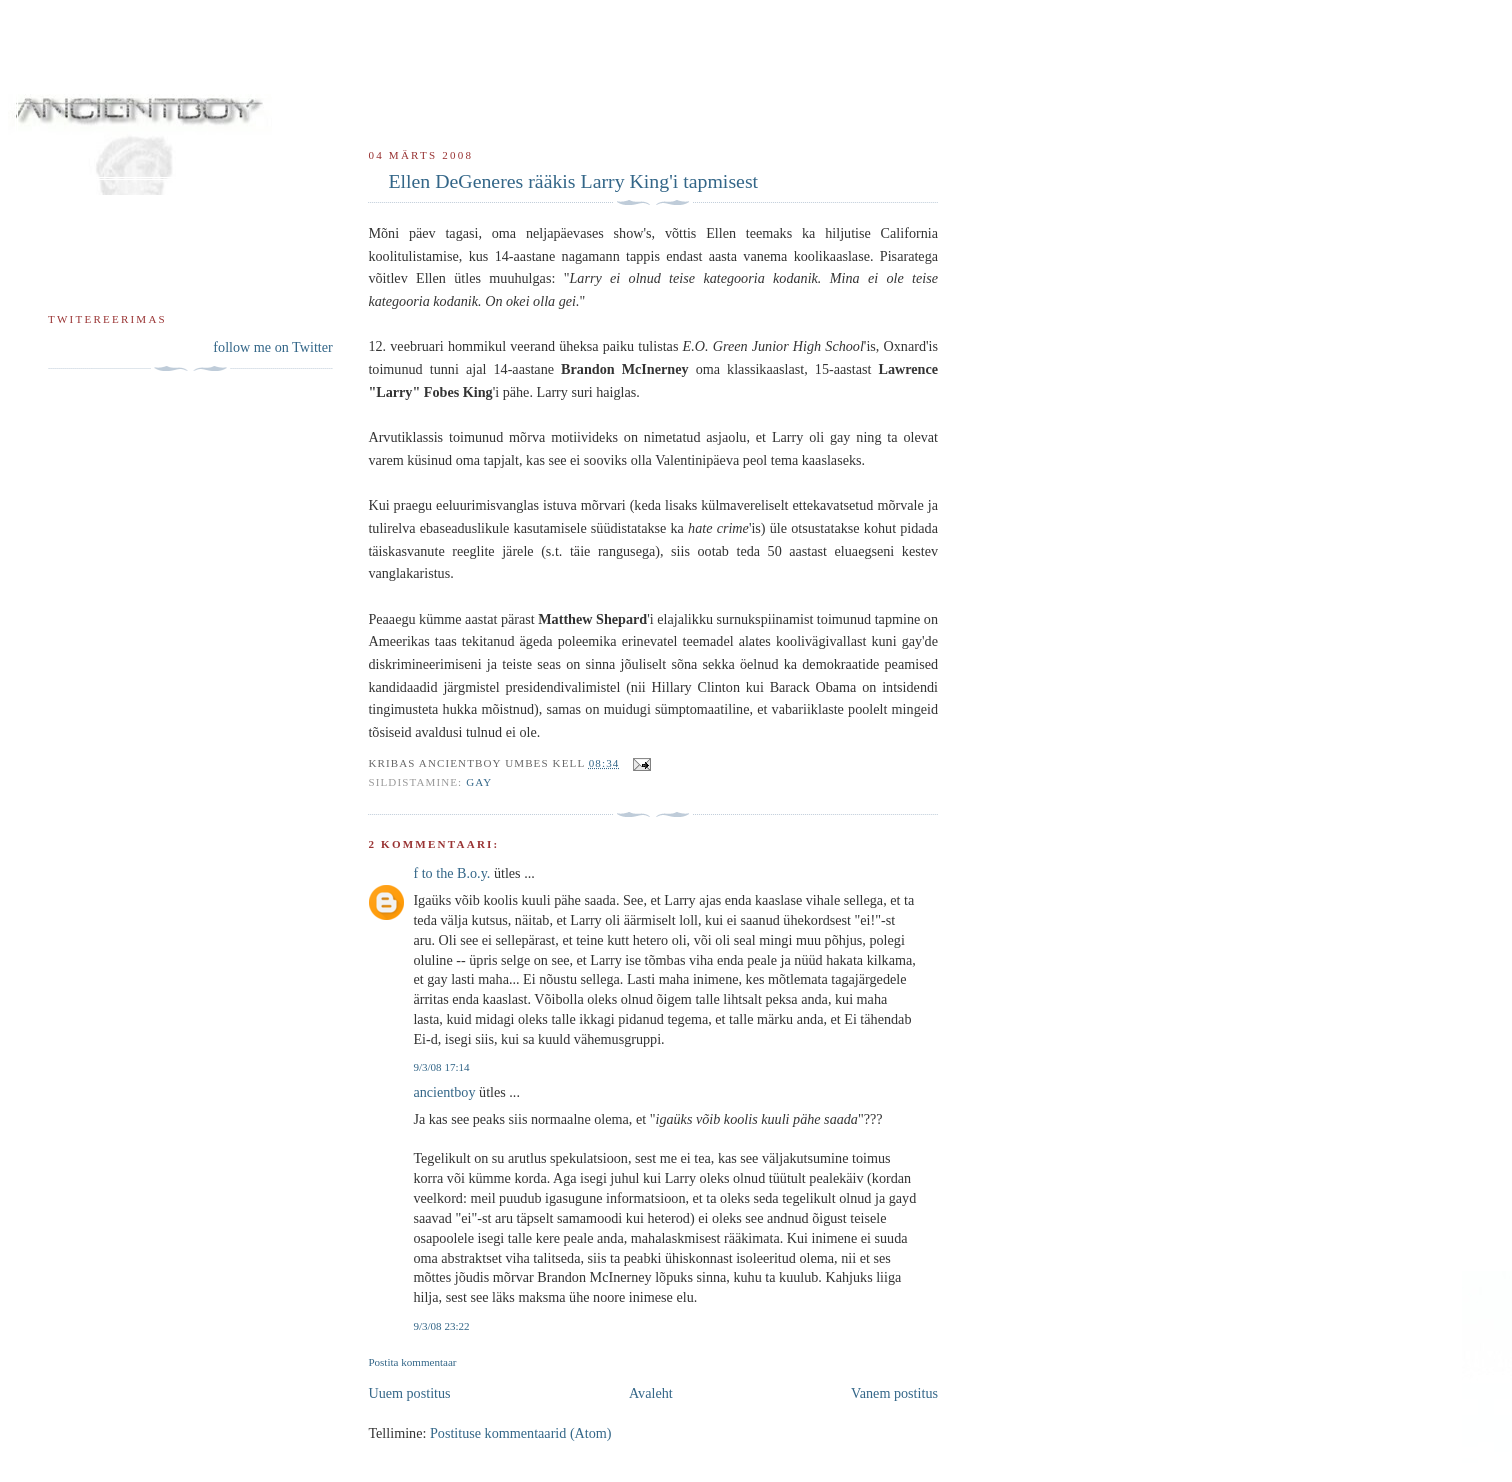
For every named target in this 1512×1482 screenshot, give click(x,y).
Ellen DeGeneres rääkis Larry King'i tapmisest (573, 181)
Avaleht (651, 1393)
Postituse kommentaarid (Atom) (521, 1433)
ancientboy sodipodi (312, 85)
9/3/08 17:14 (441, 1067)
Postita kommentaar (412, 1362)
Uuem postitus (409, 1393)
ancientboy (444, 1092)
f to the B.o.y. (451, 873)
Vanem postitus (894, 1393)
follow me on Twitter (272, 347)
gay (479, 782)
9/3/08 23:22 (441, 1326)
